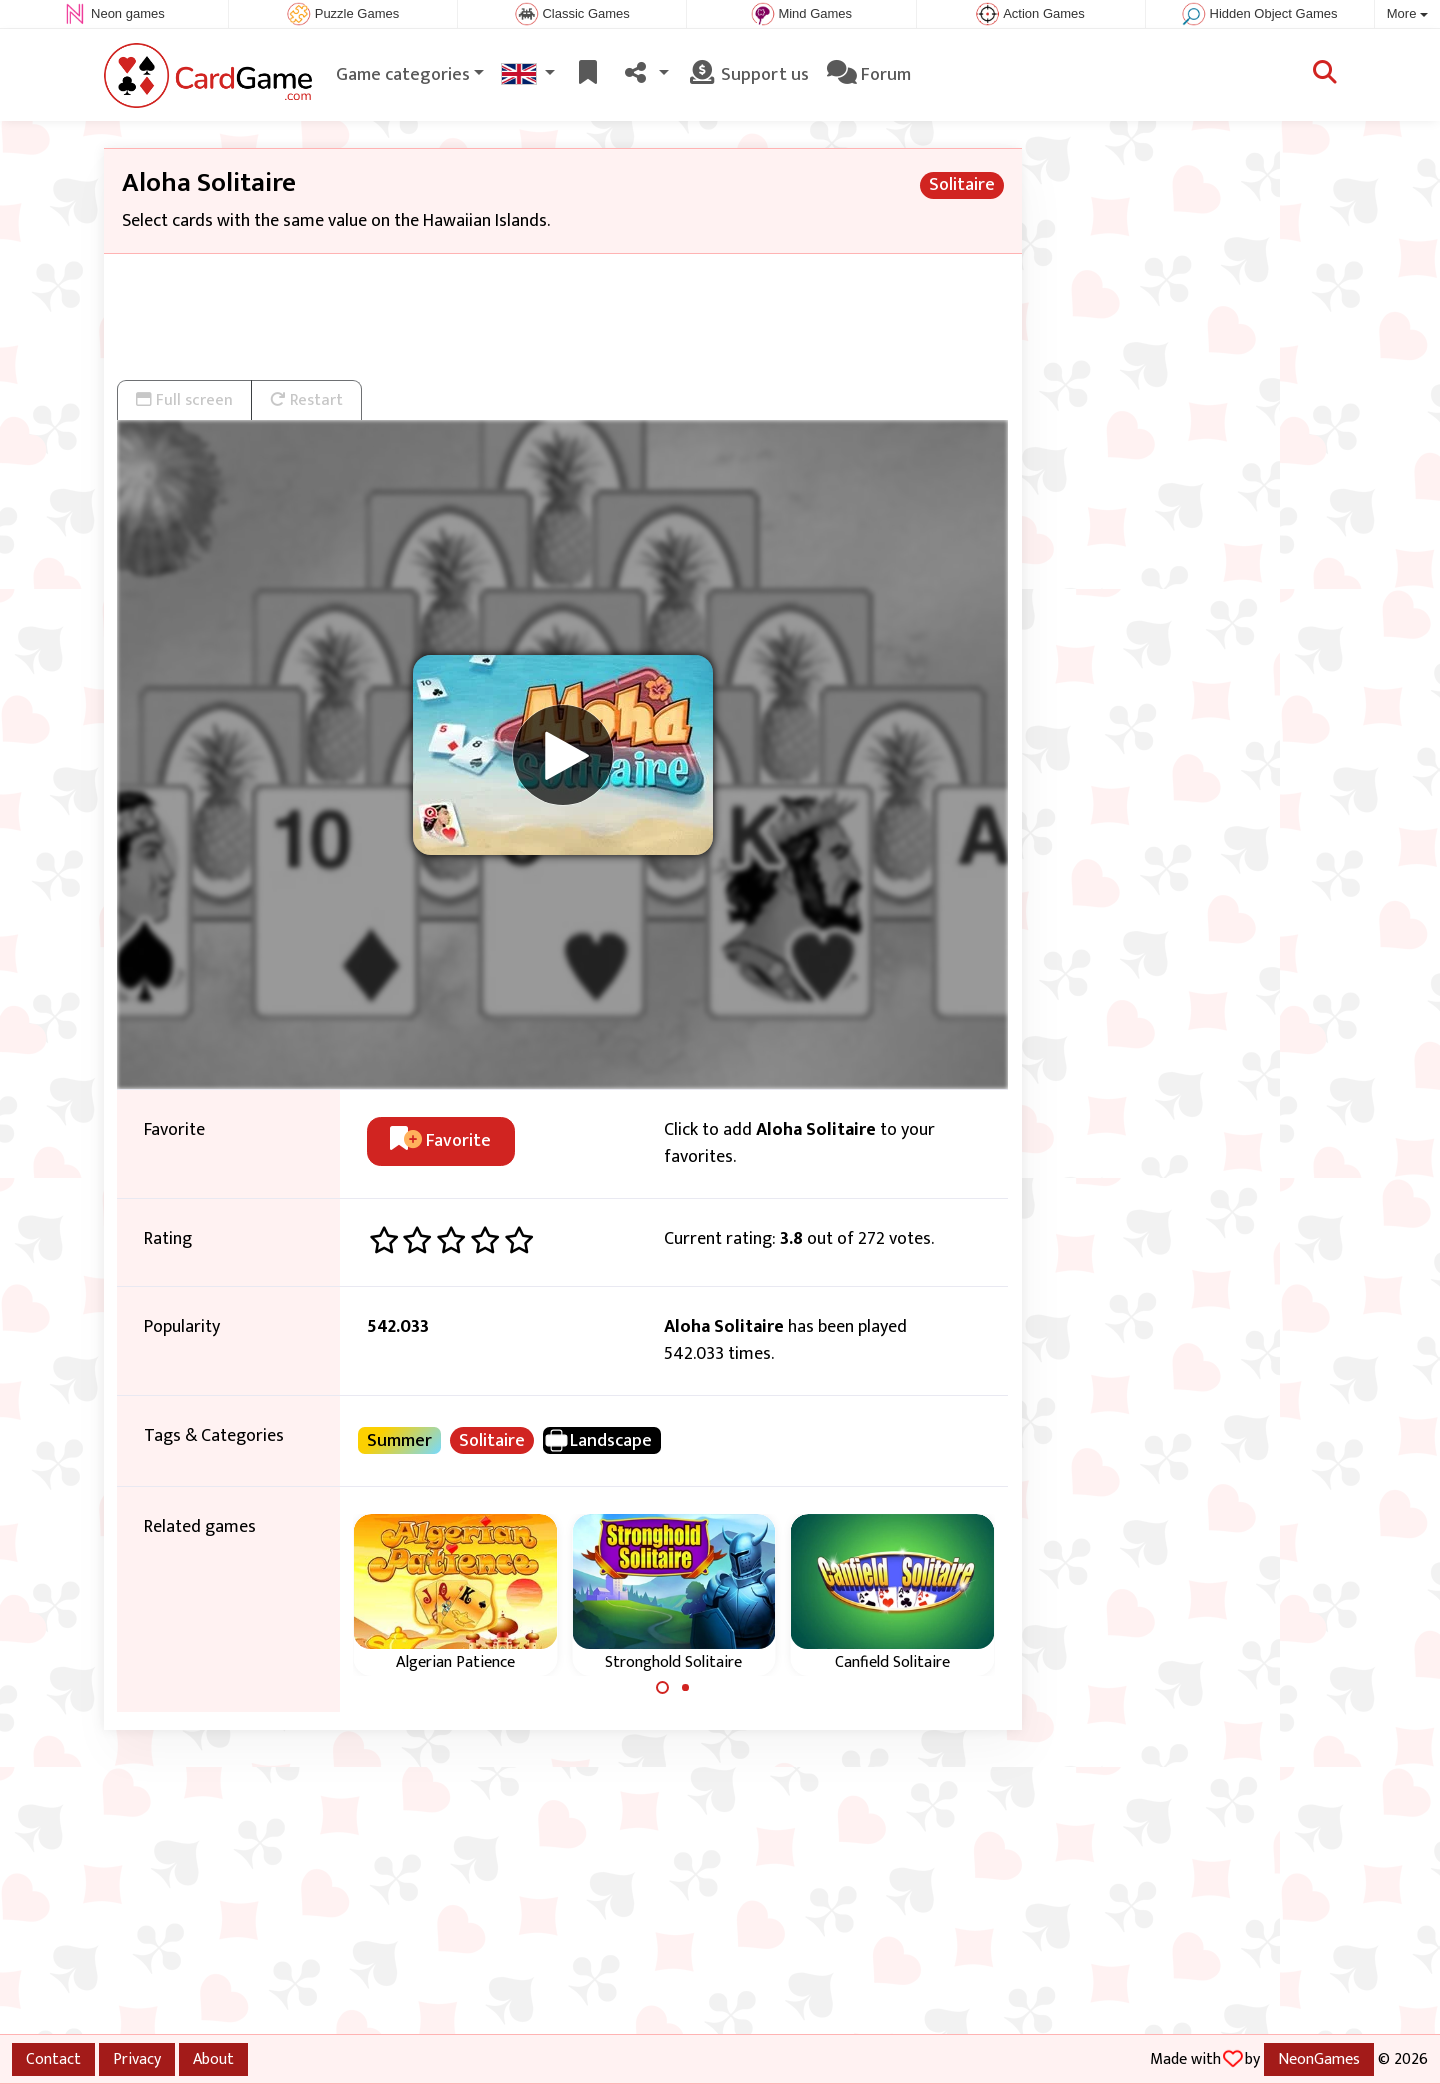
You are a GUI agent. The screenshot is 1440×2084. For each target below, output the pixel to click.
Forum (869, 75)
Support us (748, 75)
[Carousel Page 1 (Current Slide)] (663, 1688)
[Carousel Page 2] (685, 1688)
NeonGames (1319, 2059)
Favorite (440, 1141)
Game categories (403, 75)
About (213, 2059)
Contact (53, 2059)
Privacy (137, 2059)
